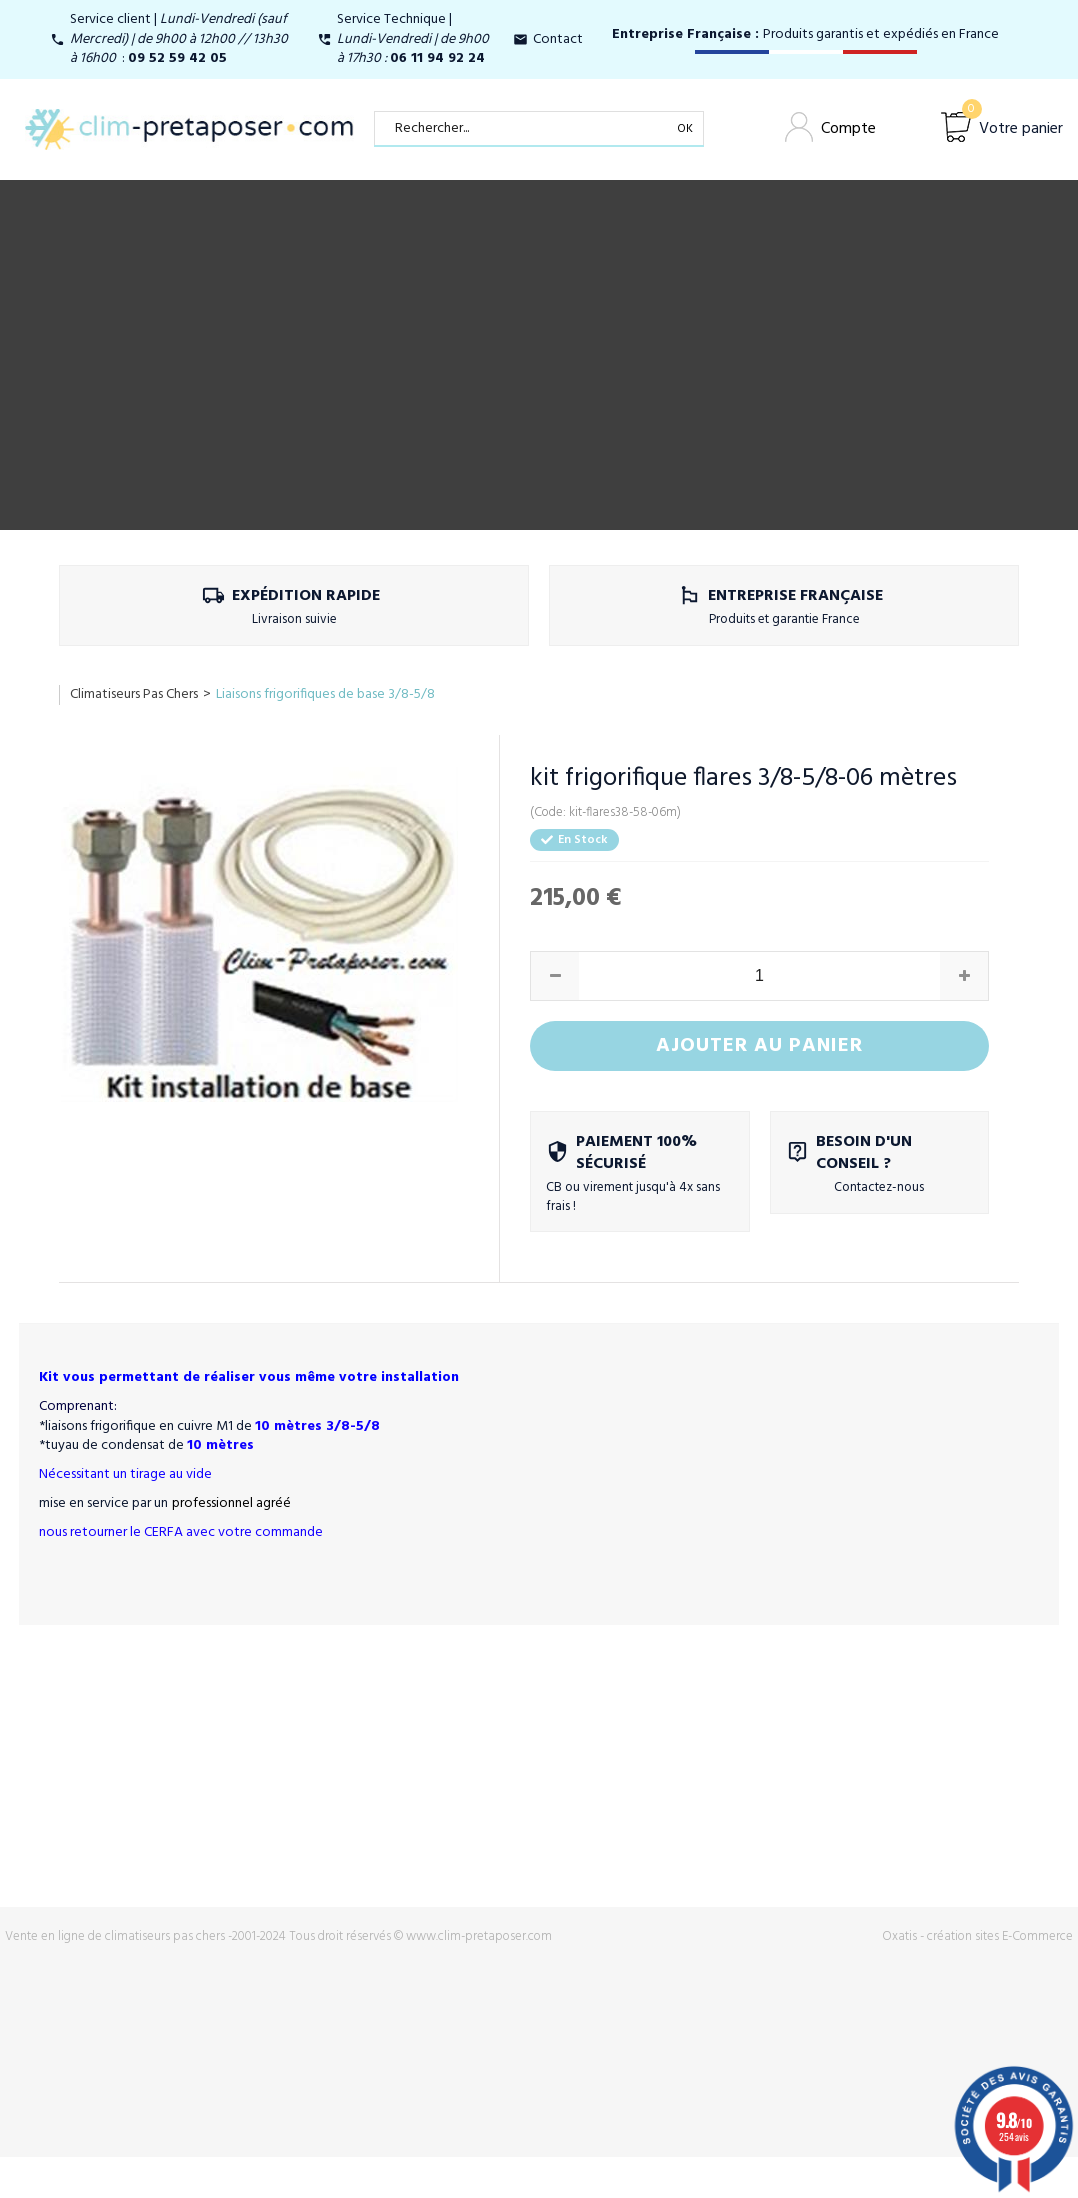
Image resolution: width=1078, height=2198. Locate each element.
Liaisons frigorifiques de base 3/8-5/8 (325, 694)
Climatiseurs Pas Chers (134, 694)
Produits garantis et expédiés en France (805, 34)
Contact (558, 39)
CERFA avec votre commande (233, 1532)
